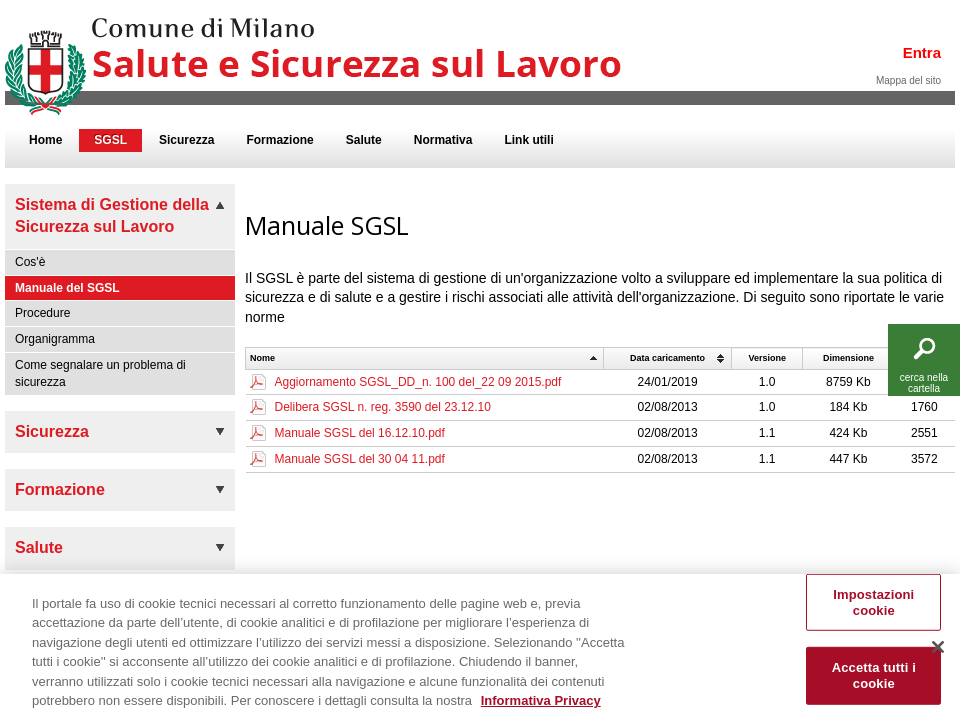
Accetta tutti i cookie (874, 686)
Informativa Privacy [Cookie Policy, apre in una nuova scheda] (541, 711)
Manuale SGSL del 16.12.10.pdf (360, 433)
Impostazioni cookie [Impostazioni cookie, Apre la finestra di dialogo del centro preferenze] (873, 613)
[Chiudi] (938, 658)
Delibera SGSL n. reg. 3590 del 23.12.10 (383, 407)
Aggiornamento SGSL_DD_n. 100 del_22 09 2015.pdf (418, 382)
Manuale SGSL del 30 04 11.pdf (360, 459)
